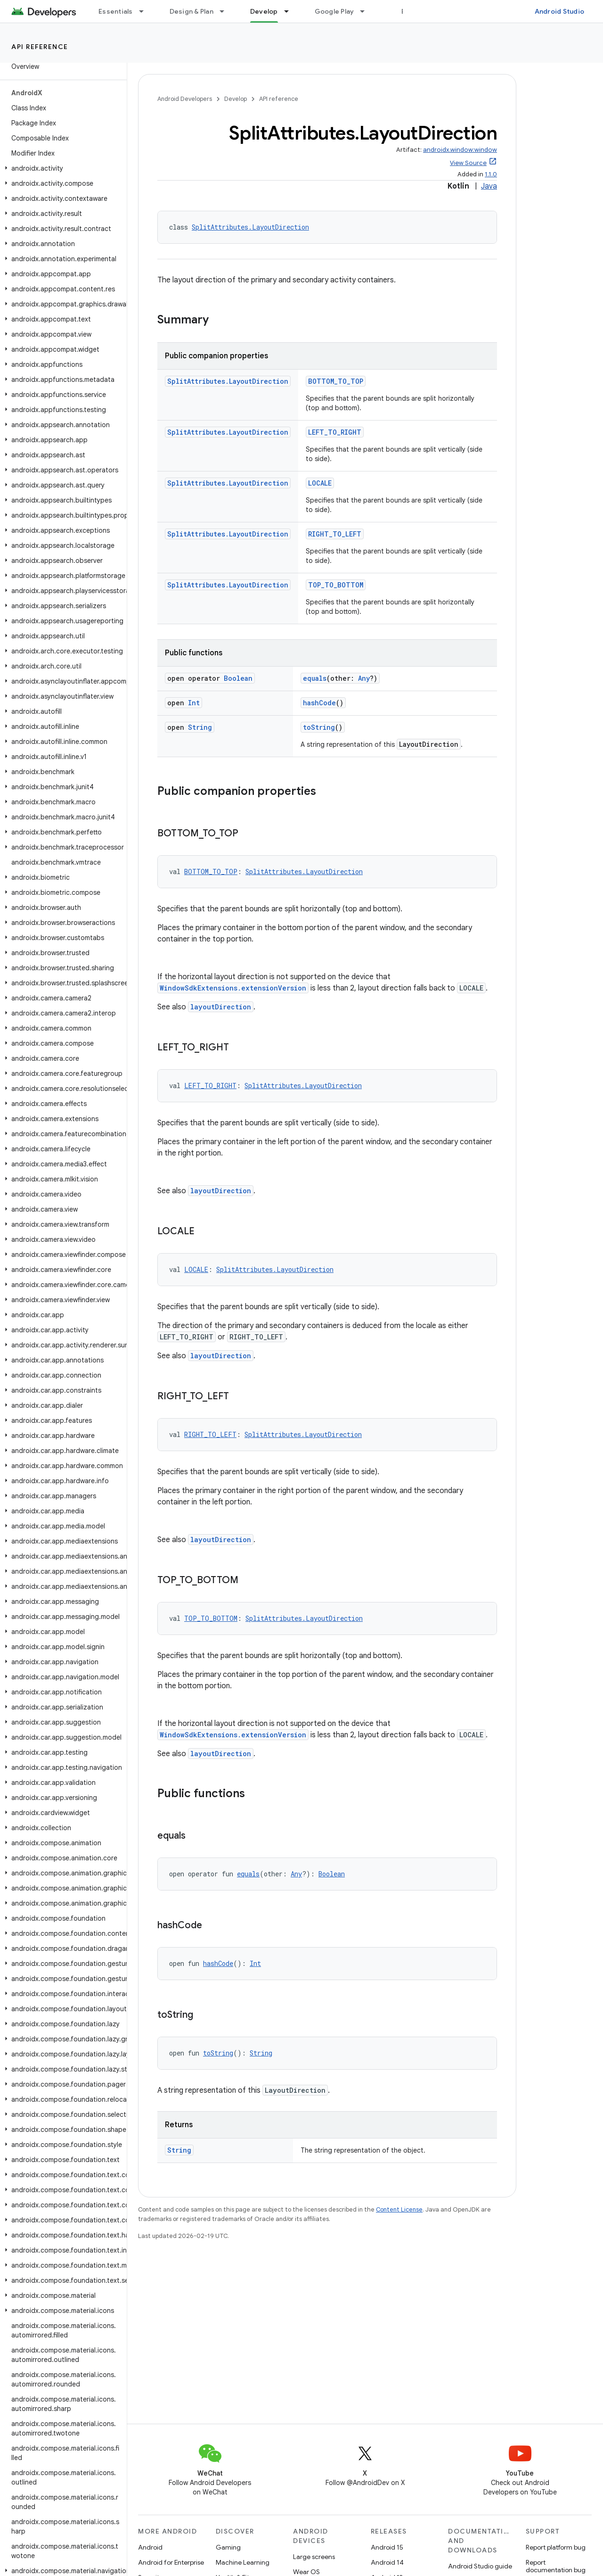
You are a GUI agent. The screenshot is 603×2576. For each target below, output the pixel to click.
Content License (399, 2209)
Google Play (334, 11)
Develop (235, 99)
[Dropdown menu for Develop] (290, 11)
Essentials (115, 11)
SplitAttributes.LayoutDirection (250, 227)
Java (489, 186)
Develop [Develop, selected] (264, 11)
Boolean (238, 678)
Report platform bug (556, 2547)
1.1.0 (491, 174)
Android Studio (560, 11)
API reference (39, 46)
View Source (468, 163)
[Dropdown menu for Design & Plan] (226, 11)
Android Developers (184, 99)
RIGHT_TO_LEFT (334, 533)
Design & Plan (191, 11)
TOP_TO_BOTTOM (335, 584)
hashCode (319, 702)
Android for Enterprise (171, 2562)
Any (364, 678)
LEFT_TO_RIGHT (334, 432)
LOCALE (320, 483)
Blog (408, 11)
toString (319, 727)
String (200, 727)
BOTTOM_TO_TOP (335, 381)
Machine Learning (242, 2562)
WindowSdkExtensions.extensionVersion (233, 987)
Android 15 (387, 2547)
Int (194, 702)
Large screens (314, 2556)
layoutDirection (220, 1006)
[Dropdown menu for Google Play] (366, 11)
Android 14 (387, 2562)
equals (314, 678)
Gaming (228, 2547)
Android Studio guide (480, 2566)
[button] (61, 168)
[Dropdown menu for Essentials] (145, 11)
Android (150, 2547)
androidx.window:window (460, 150)
